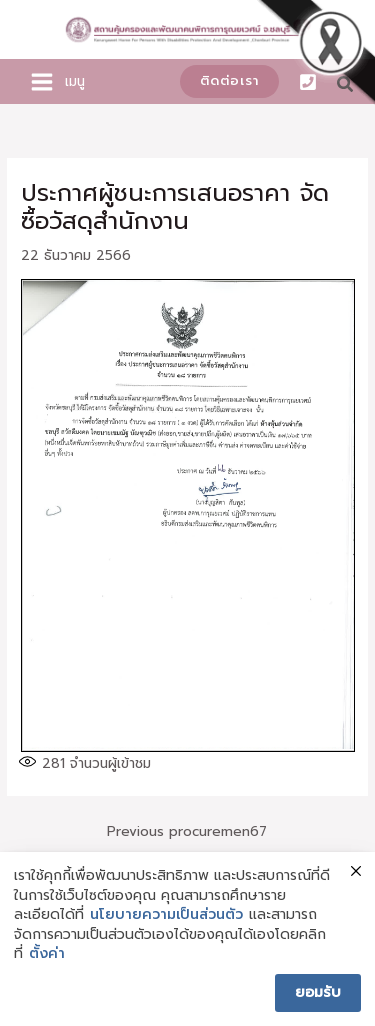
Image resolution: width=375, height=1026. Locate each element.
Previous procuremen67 (187, 831)
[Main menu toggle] (42, 81)
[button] (229, 81)
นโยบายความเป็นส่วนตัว (166, 915)
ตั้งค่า (47, 954)
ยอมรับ (318, 992)
